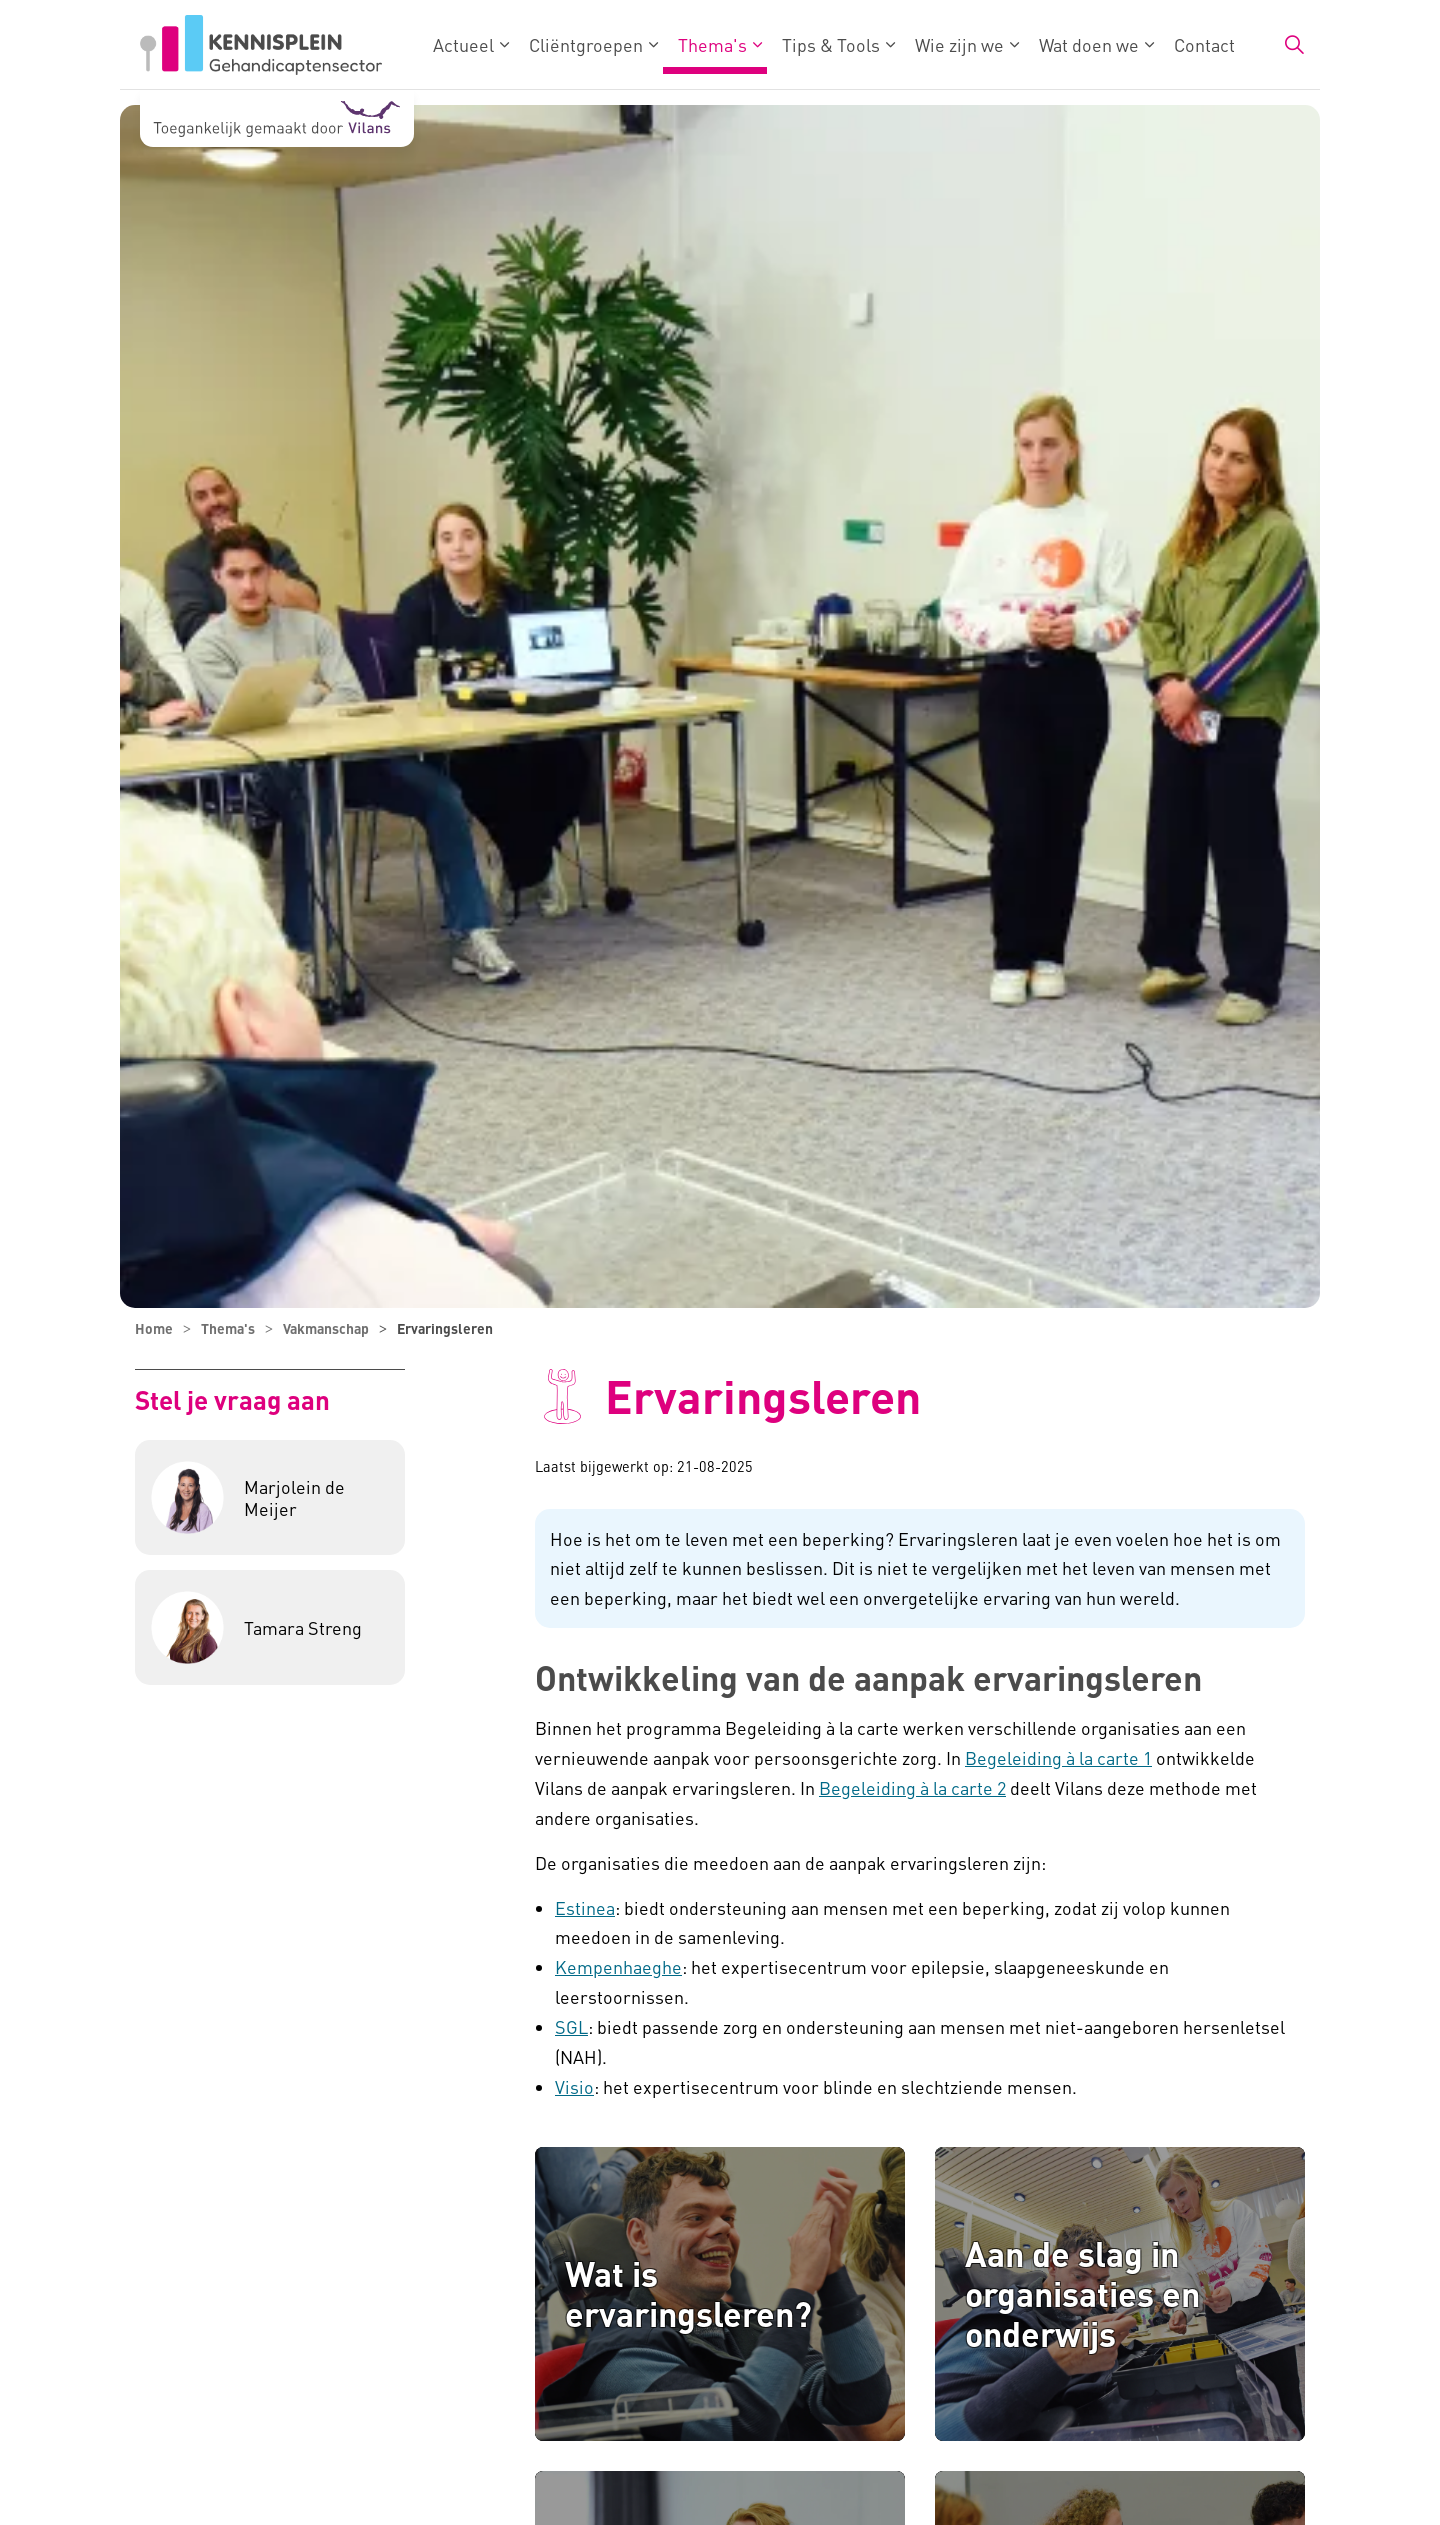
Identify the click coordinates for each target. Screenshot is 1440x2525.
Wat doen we (1089, 44)
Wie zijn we (959, 44)
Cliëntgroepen (586, 44)
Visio (574, 2086)
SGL (571, 2026)
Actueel (463, 44)
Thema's (712, 44)
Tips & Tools (831, 44)
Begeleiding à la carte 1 (1058, 1757)
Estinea (585, 1907)
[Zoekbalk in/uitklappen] (1294, 45)
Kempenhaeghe (618, 1966)
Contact (1204, 44)
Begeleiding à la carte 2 (912, 1787)
